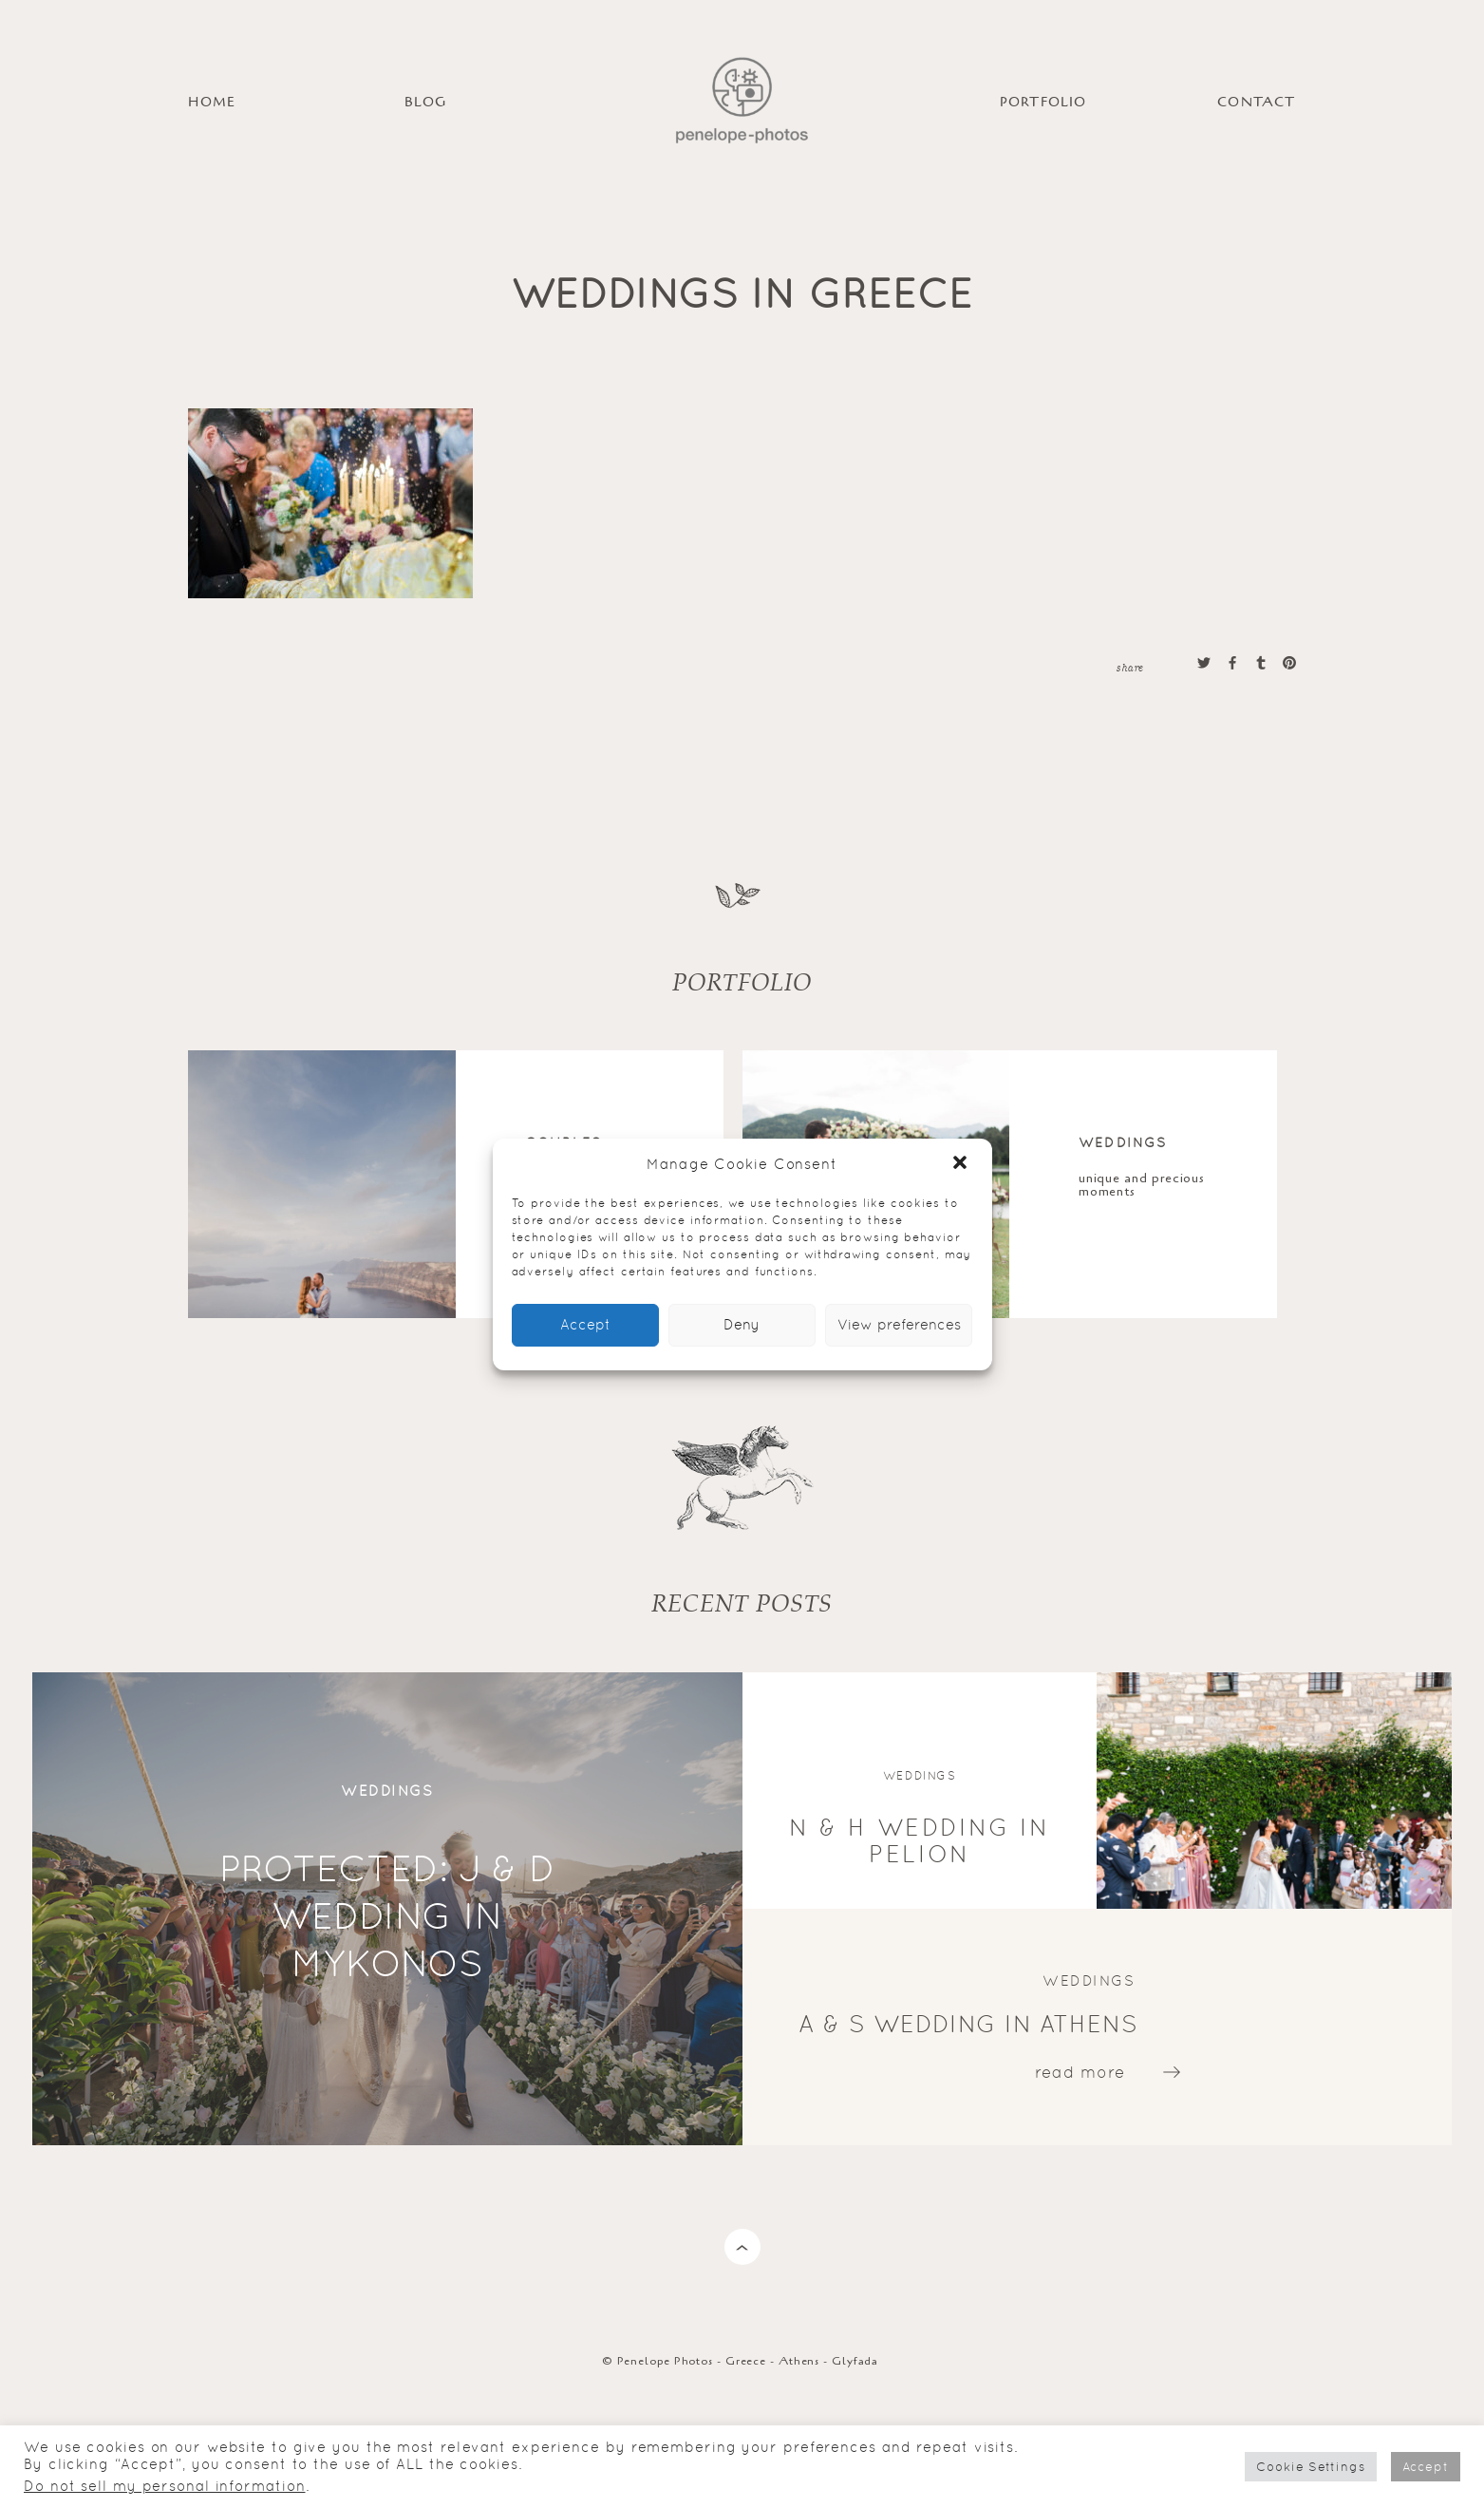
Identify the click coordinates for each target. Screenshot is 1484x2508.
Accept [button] (1425, 2467)
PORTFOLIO (1043, 102)
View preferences (899, 1324)
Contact (1256, 102)
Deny (741, 1324)
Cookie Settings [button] (1310, 2467)
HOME (211, 102)
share (1130, 666)
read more (1079, 2072)
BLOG (425, 102)
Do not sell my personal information (165, 2486)
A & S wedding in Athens (968, 2024)
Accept (585, 1324)
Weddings (1123, 1142)
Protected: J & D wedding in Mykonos (387, 1915)
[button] (961, 1164)
